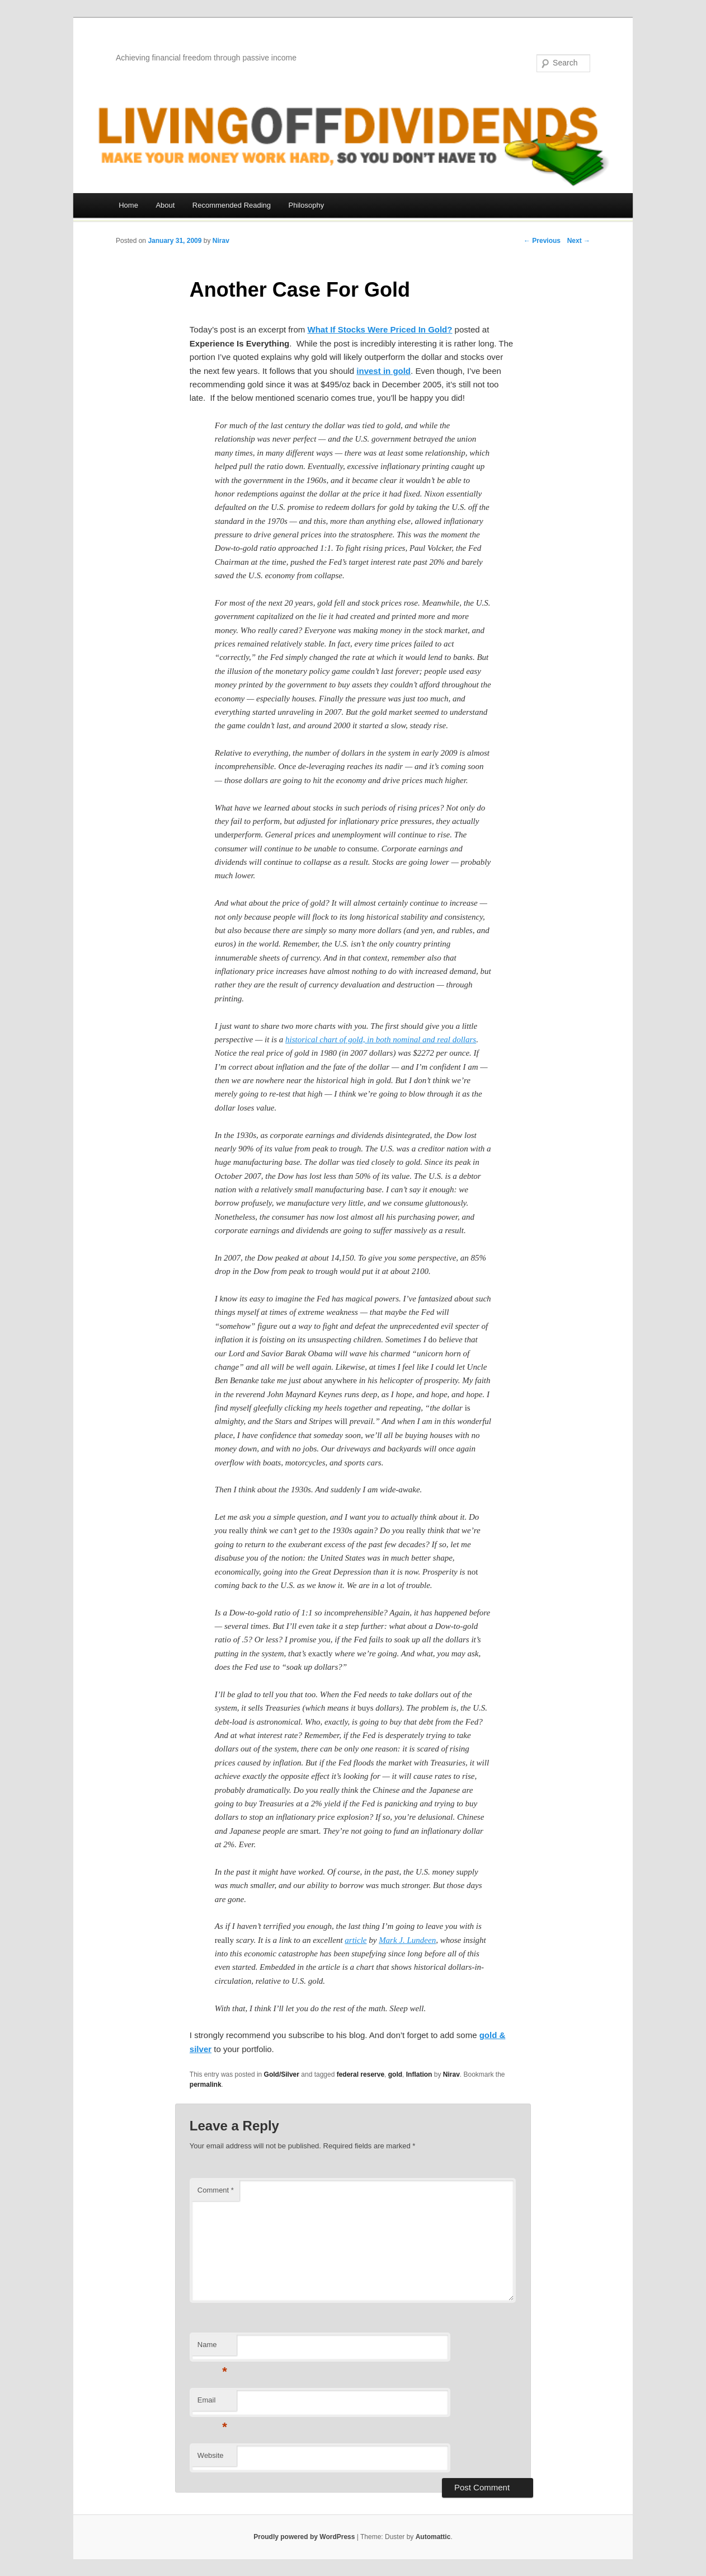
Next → (578, 241)
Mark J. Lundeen (407, 1940)
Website (210, 2455)
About (165, 205)
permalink (206, 2084)
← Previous (542, 241)
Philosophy (306, 205)
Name (212, 2347)
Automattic (433, 2537)
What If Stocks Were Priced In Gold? (380, 329)
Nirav (221, 241)
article (355, 1940)
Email (212, 2403)
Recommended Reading (231, 205)
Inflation (419, 2074)
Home (128, 205)
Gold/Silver (281, 2074)
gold (395, 2074)
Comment (215, 2190)
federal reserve (360, 2074)
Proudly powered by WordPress (304, 2537)
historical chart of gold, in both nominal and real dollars (380, 1039)
